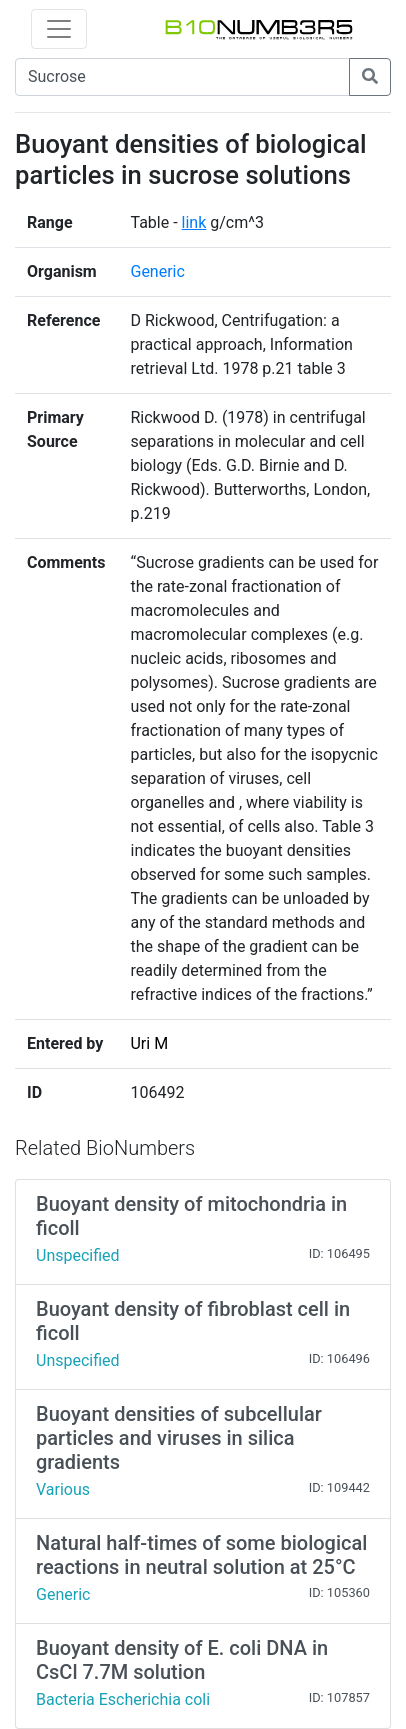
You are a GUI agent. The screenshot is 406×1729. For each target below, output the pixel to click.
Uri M (149, 1043)
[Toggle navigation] (59, 29)
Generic (157, 271)
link (194, 222)
